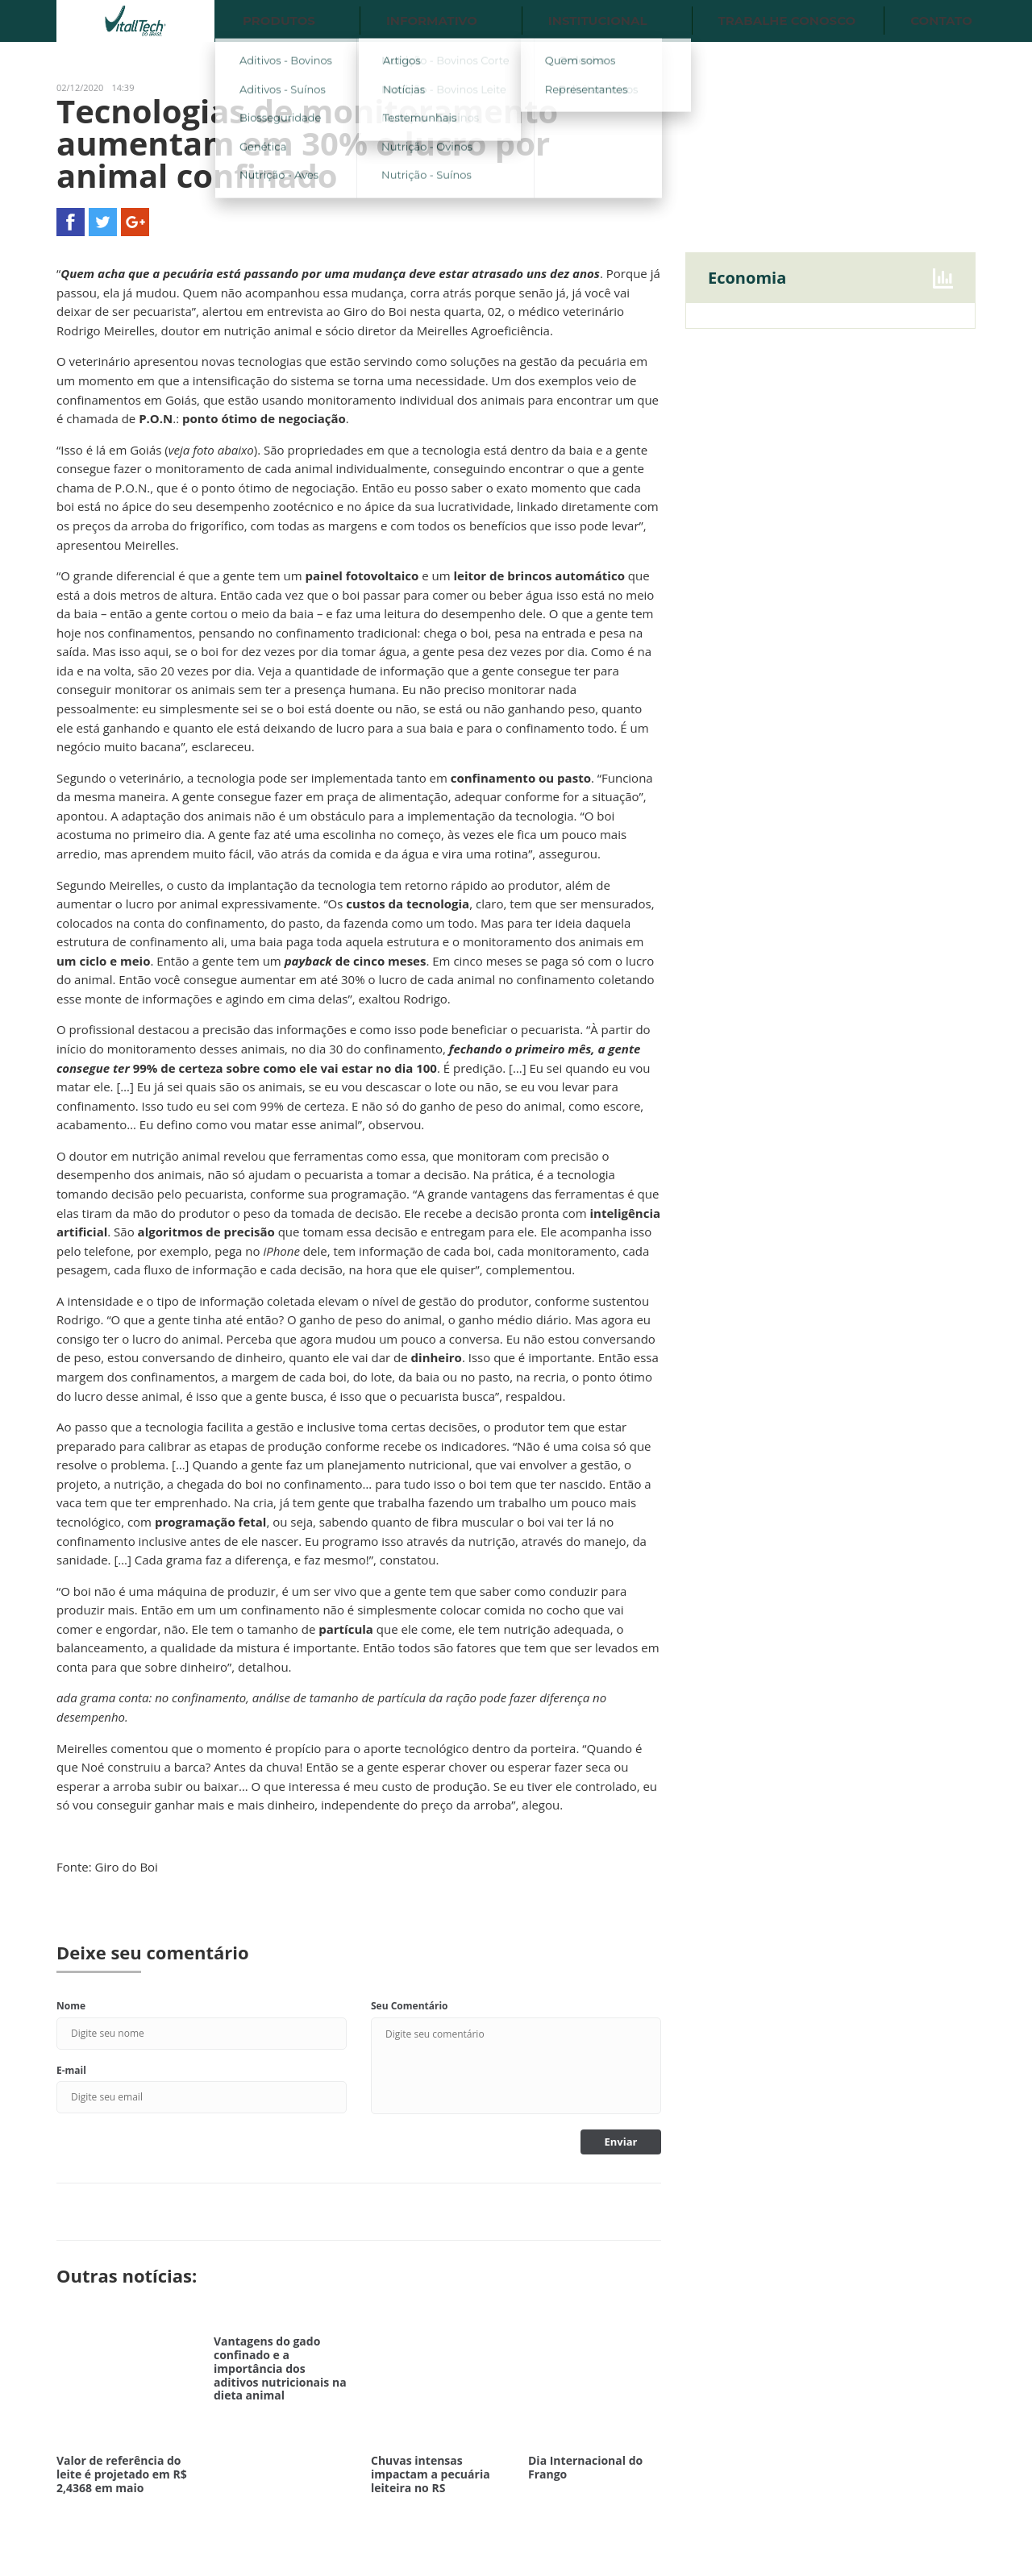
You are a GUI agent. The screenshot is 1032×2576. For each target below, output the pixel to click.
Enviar (621, 2141)
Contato (941, 20)
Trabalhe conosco (787, 20)
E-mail (71, 2070)
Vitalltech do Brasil (135, 20)
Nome (70, 2006)
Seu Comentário (409, 2006)
